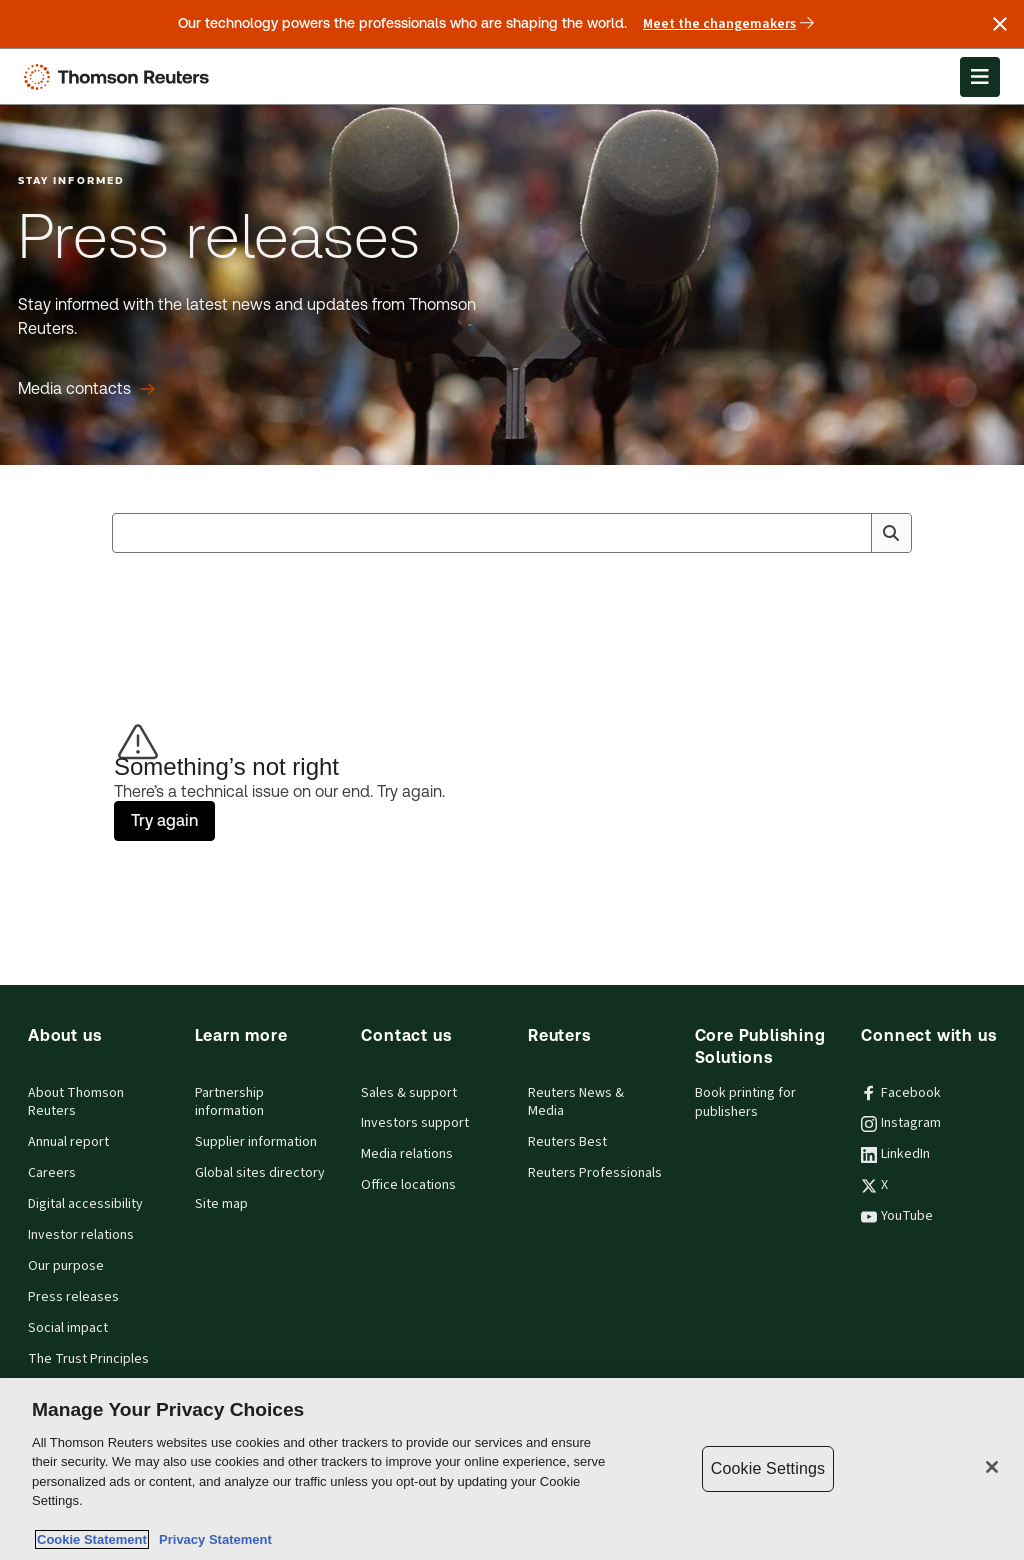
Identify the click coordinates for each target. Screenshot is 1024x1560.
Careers (52, 1173)
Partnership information (229, 1102)
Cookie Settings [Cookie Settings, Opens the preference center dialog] (768, 1468)
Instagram (901, 1123)
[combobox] (512, 533)
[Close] (992, 1467)
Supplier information (256, 1142)
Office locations (408, 1185)
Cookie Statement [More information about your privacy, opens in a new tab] (92, 1539)
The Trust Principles (88, 1359)
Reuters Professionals (595, 1173)
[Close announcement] (1000, 24)
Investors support (415, 1123)
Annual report (68, 1142)
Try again (164, 820)
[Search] (891, 533)
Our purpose (66, 1266)
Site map (221, 1204)
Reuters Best (567, 1142)
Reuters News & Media (576, 1102)
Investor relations (81, 1235)
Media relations (407, 1154)
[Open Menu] (980, 77)
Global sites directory (260, 1173)
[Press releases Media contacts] (86, 389)
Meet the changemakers (728, 24)
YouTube (897, 1216)
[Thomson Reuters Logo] (121, 77)
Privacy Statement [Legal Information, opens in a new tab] (212, 1539)
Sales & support (409, 1093)
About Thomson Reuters (76, 1102)
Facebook (901, 1093)
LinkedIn (895, 1154)
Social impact (68, 1328)
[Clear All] (852, 533)
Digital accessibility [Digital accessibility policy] (85, 1204)
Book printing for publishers (745, 1102)
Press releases (73, 1297)
